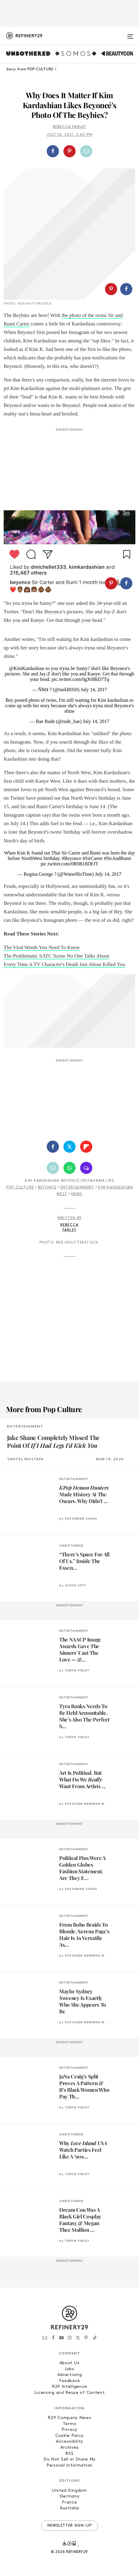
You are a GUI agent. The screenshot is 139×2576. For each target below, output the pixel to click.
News (77, 1194)
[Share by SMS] (86, 1168)
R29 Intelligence (69, 2386)
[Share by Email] (86, 151)
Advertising (69, 2375)
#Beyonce (71, 858)
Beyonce (47, 1187)
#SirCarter (93, 858)
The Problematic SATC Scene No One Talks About (56, 956)
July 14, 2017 (94, 689)
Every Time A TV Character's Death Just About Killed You (64, 964)
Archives (69, 2447)
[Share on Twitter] (69, 1147)
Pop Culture (20, 1187)
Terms (69, 2424)
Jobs (69, 2369)
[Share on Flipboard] (86, 1147)
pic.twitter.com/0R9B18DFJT (69, 863)
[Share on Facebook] (53, 151)
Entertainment (77, 1187)
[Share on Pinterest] (69, 151)
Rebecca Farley (69, 127)
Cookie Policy (69, 2436)
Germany (70, 2496)
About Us (69, 2363)
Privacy (69, 2430)
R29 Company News (69, 2418)
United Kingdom (69, 2490)
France (69, 2502)
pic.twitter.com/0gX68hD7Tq (80, 679)
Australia (69, 2508)
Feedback (69, 2381)
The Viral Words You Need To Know (42, 947)
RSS (69, 2453)
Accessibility (69, 2441)
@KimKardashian (26, 668)
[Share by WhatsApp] (69, 1168)
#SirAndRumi (117, 858)
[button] (69, 151)
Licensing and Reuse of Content (69, 2393)
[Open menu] (130, 34)
